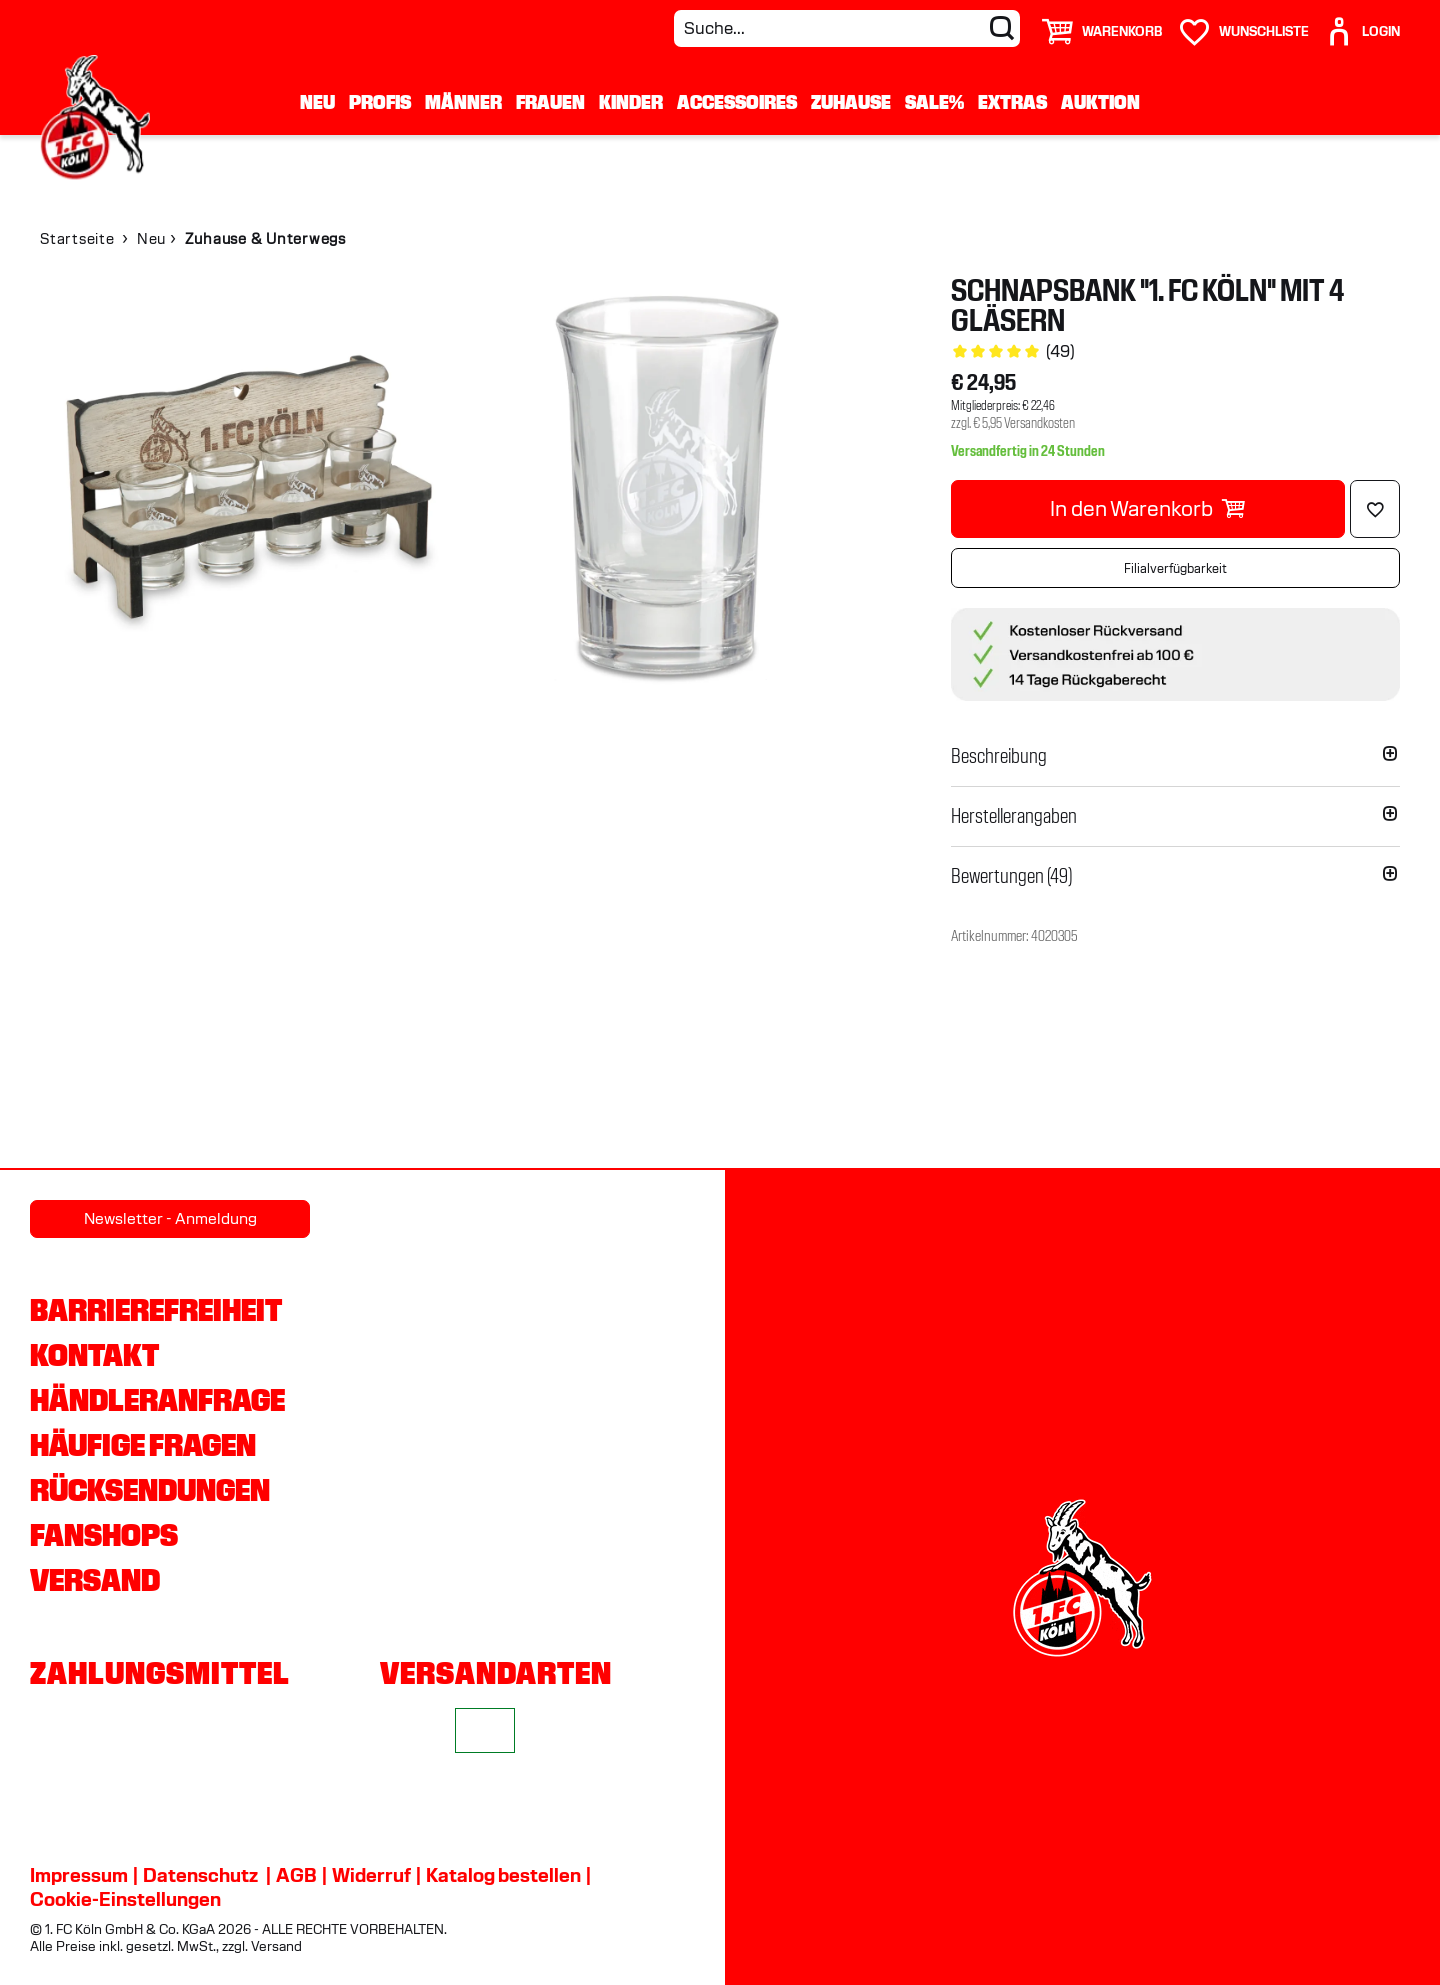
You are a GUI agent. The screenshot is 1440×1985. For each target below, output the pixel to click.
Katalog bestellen (503, 1875)
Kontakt (94, 1355)
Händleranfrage (157, 1400)
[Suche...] (847, 28)
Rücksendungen (150, 1490)
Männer (463, 102)
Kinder (631, 102)
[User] (1362, 23)
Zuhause (851, 102)
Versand (95, 1580)
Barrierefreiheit (156, 1310)
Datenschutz (200, 1875)
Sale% (934, 102)
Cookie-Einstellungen (125, 1899)
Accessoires (737, 102)
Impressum (79, 1875)
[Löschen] (1375, 509)
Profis (380, 102)
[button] (1175, 756)
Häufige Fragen (143, 1445)
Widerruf (371, 1875)
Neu (317, 102)
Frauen (550, 102)
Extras (1012, 102)
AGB (296, 1875)
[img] (249, 484)
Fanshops (104, 1535)
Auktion (1100, 102)
